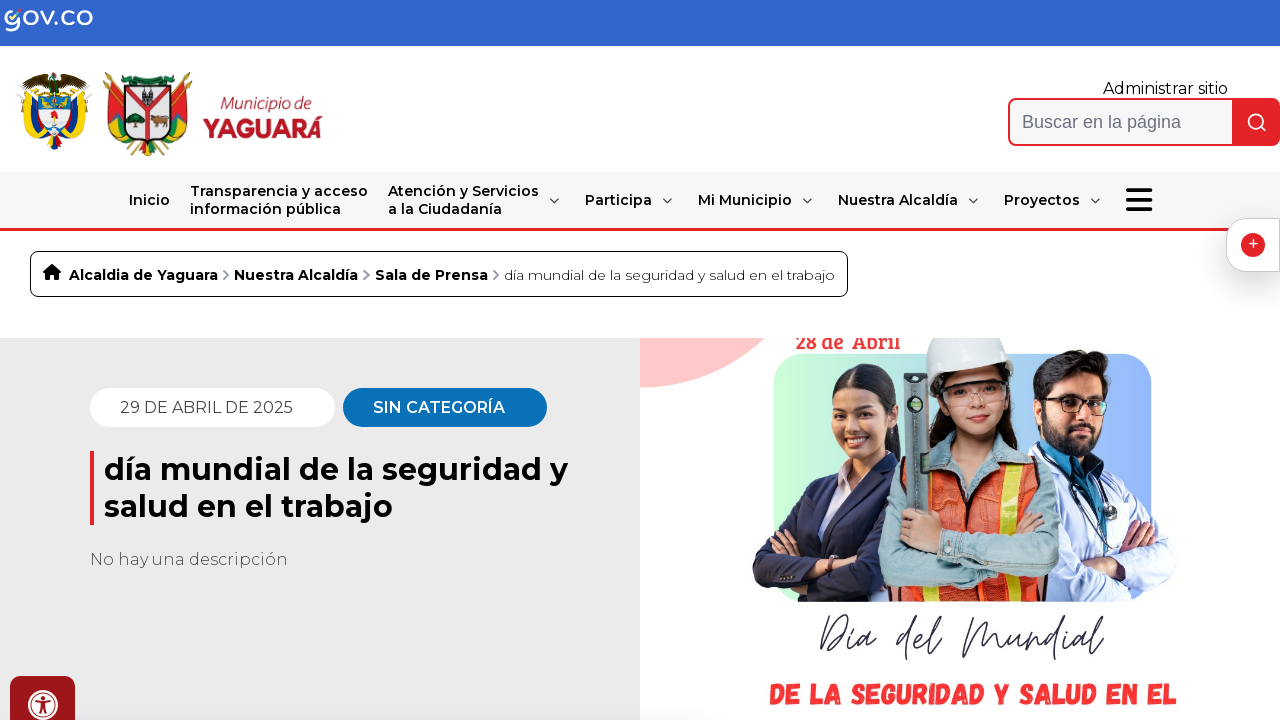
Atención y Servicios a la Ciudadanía (463, 200)
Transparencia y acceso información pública (279, 200)
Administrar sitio (1165, 88)
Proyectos (1042, 200)
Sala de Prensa (431, 275)
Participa (618, 200)
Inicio (149, 200)
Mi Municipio (745, 200)
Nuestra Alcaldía (898, 200)
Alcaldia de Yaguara (143, 275)
